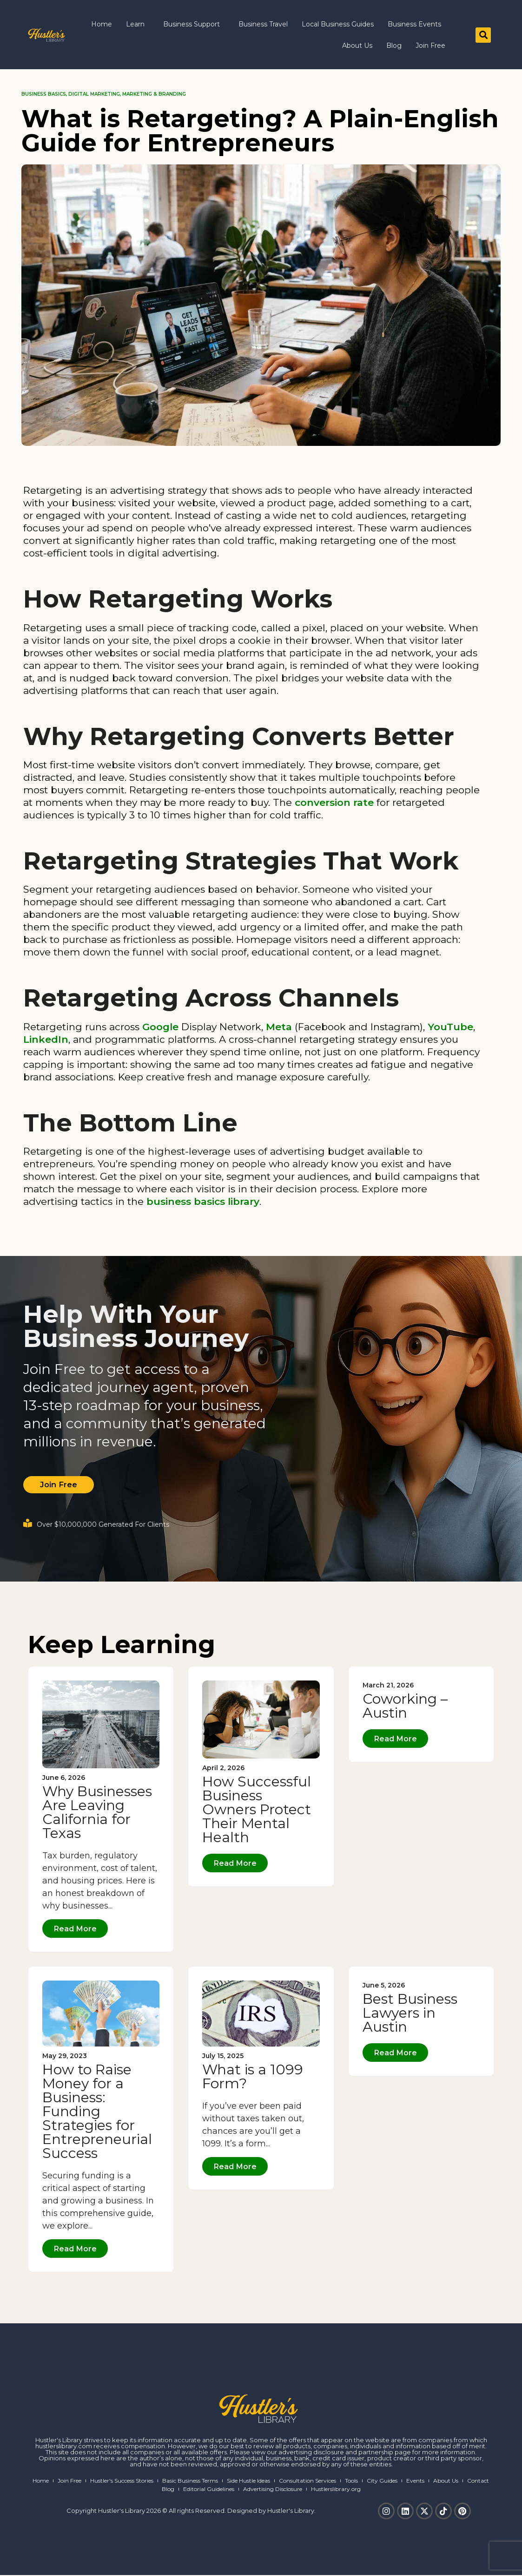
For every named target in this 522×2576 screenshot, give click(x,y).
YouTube (450, 1027)
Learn (137, 24)
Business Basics (43, 94)
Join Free (430, 45)
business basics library (202, 1201)
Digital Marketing (94, 94)
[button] (483, 35)
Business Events (414, 24)
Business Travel (263, 24)
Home (101, 24)
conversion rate (334, 802)
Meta (279, 1027)
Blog (394, 45)
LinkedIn (45, 1039)
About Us (357, 45)
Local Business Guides (338, 24)
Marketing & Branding (154, 94)
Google (160, 1027)
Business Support (194, 24)
